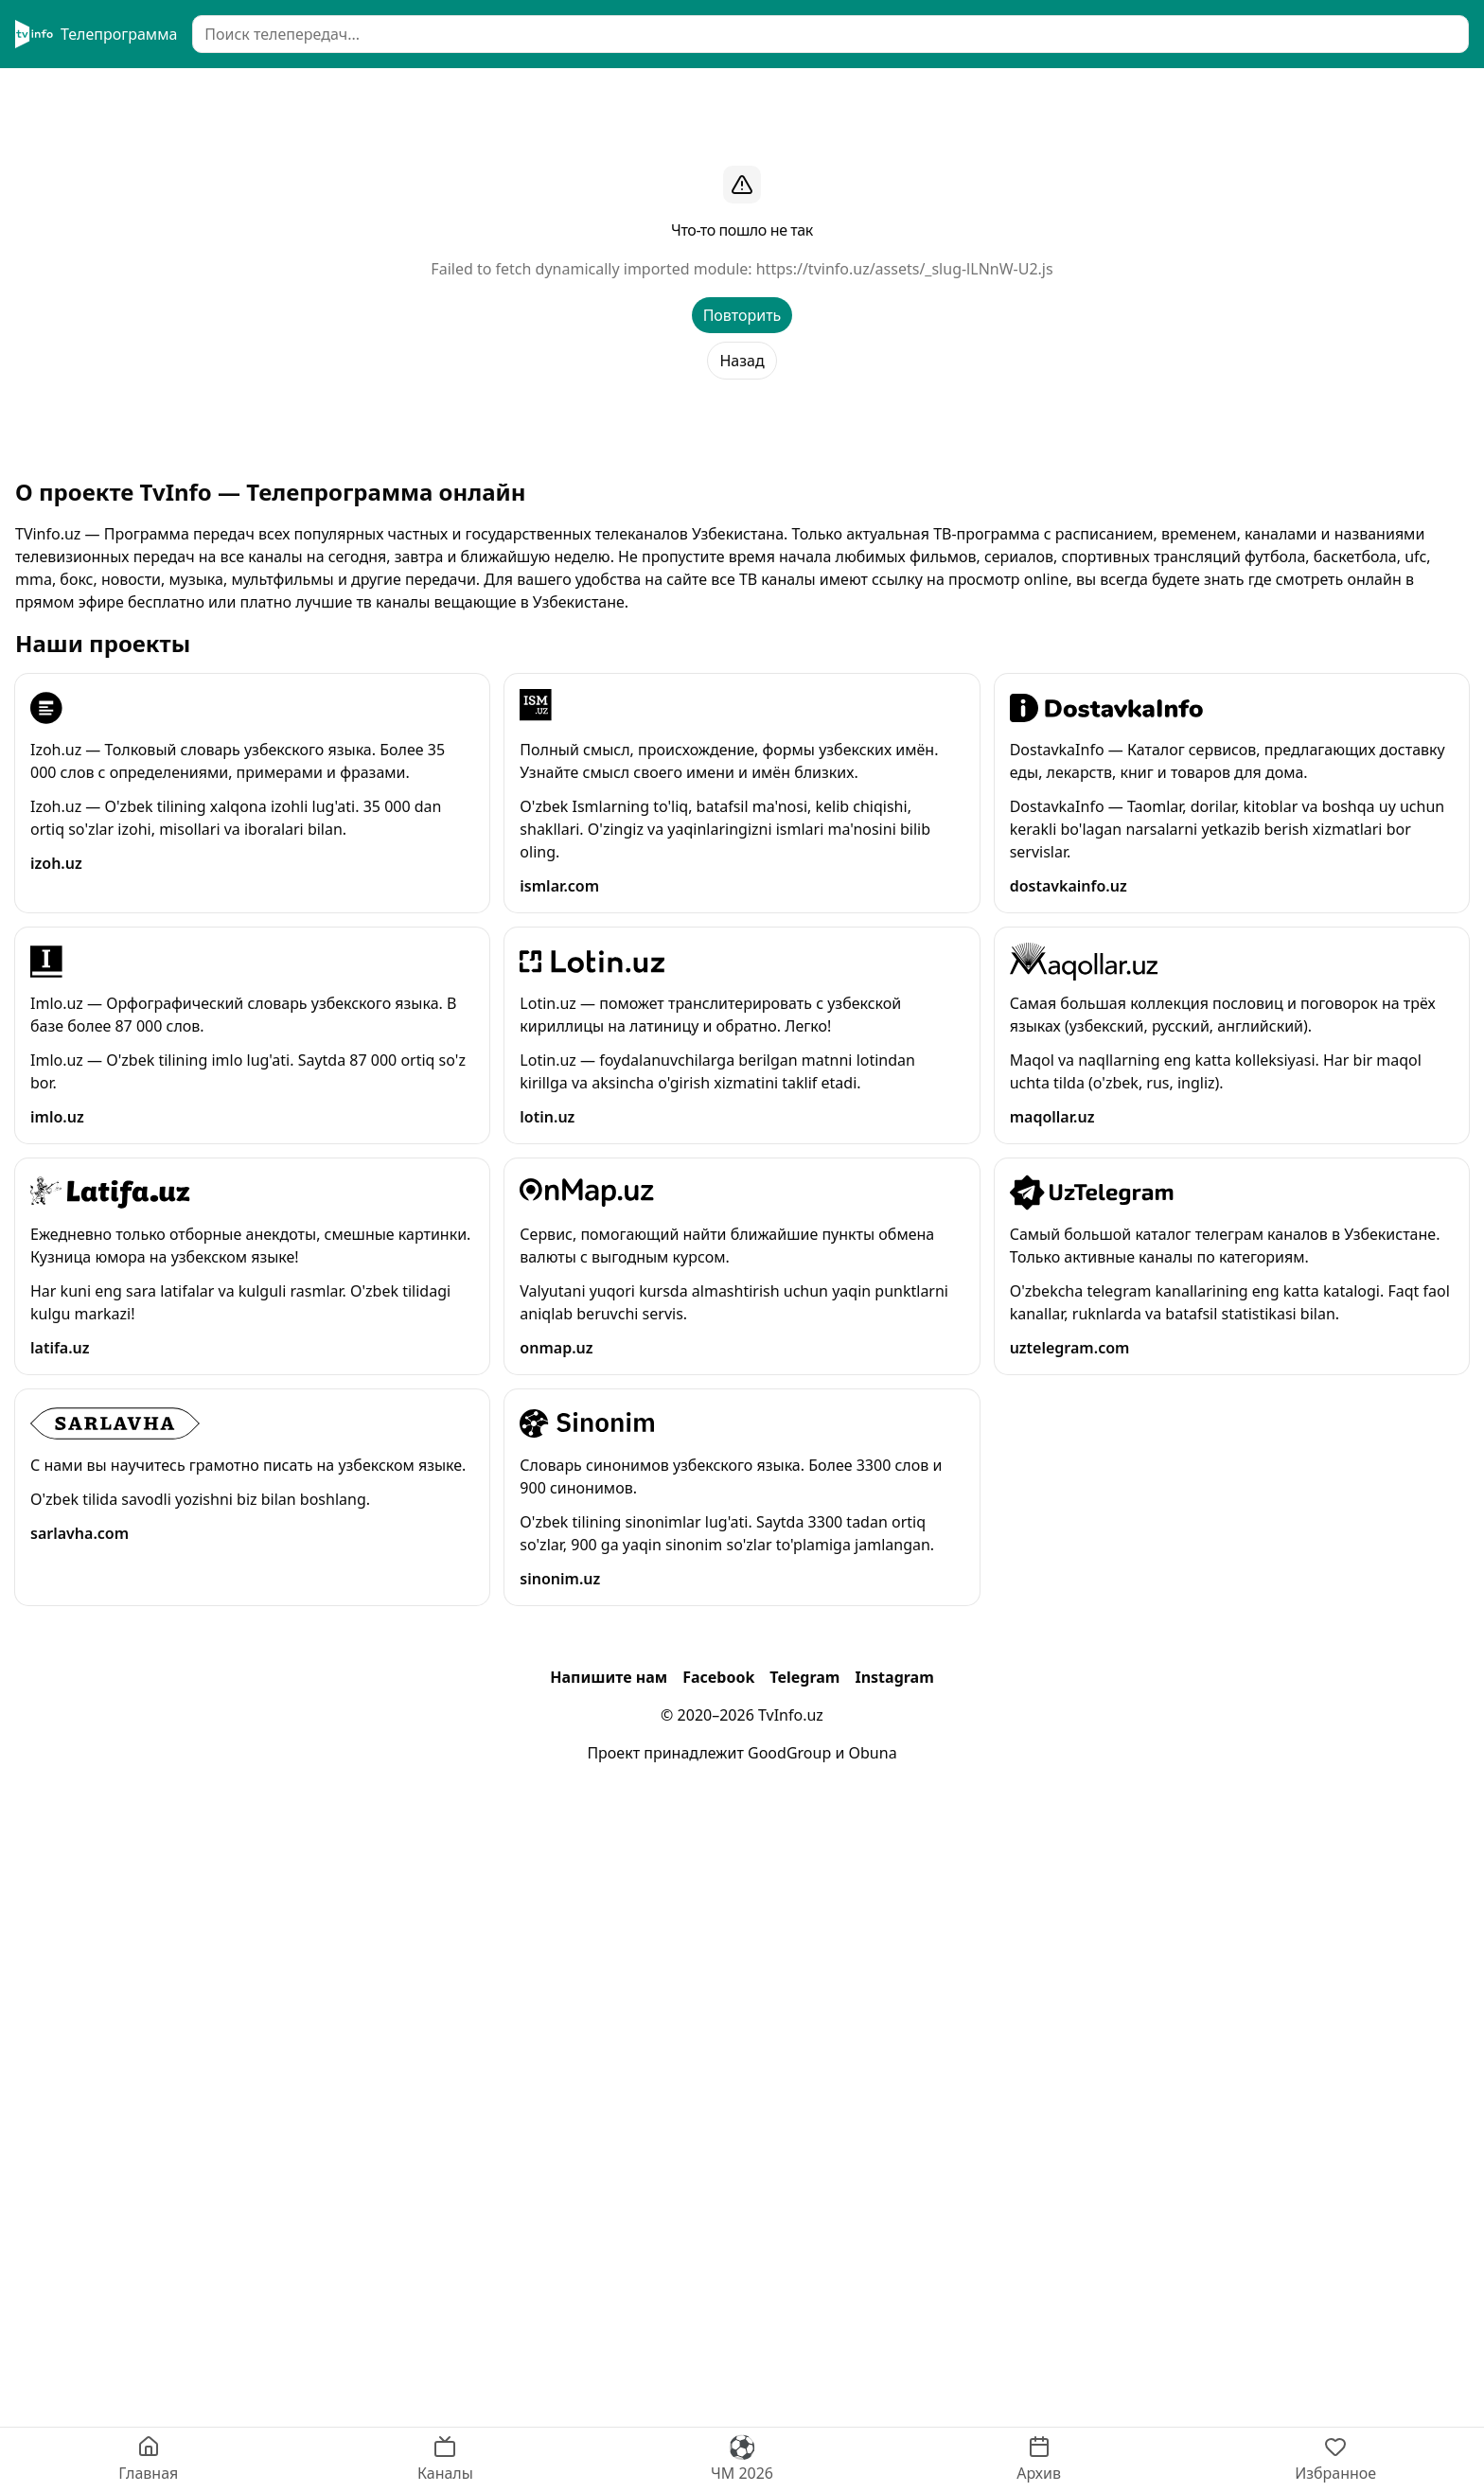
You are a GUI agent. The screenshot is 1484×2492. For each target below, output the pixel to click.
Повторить (742, 315)
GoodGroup (789, 1752)
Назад (741, 360)
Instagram (894, 1677)
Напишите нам (608, 1677)
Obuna (873, 1752)
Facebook (718, 1677)
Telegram (804, 1677)
